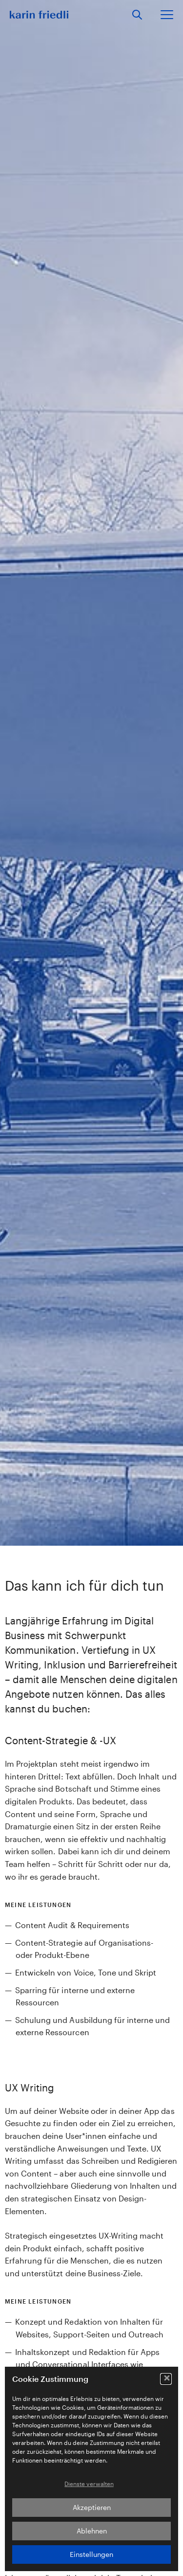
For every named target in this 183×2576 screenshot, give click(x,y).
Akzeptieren (92, 2507)
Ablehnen (92, 2531)
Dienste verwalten (88, 2483)
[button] (166, 2379)
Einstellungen (91, 2554)
